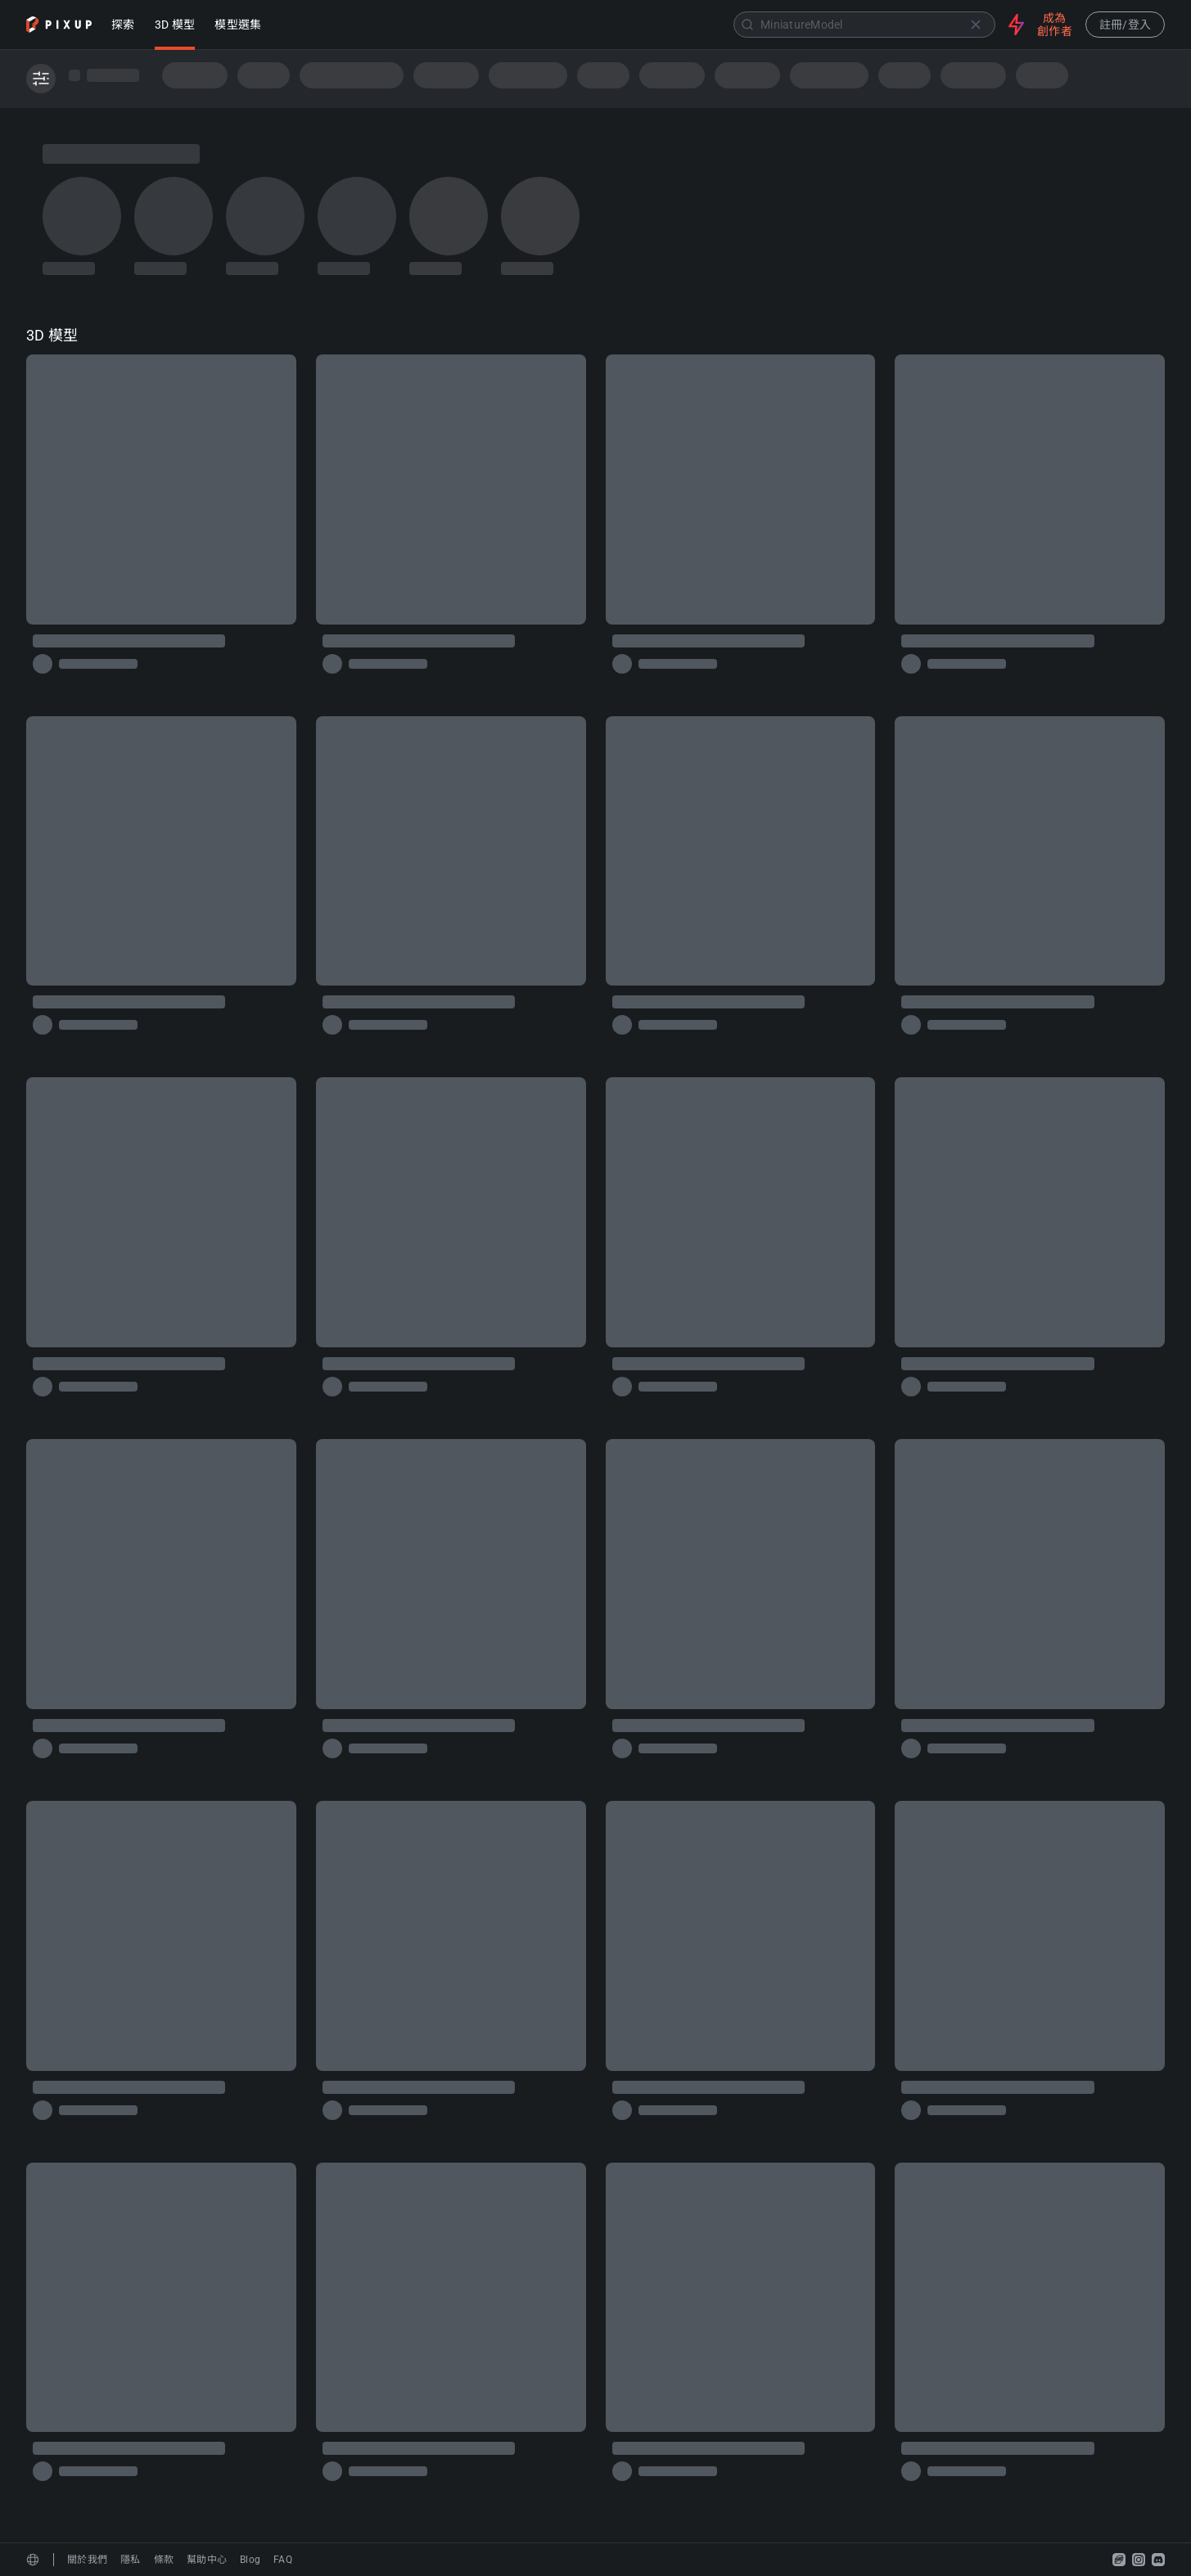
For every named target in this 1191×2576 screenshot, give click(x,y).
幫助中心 (207, 2559)
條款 (164, 2559)
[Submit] (747, 25)
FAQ (282, 2559)
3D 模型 (175, 26)
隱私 (130, 2559)
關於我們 (87, 2559)
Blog (250, 2559)
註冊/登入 (1125, 24)
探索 (123, 26)
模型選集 (237, 26)
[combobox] (636, 24)
